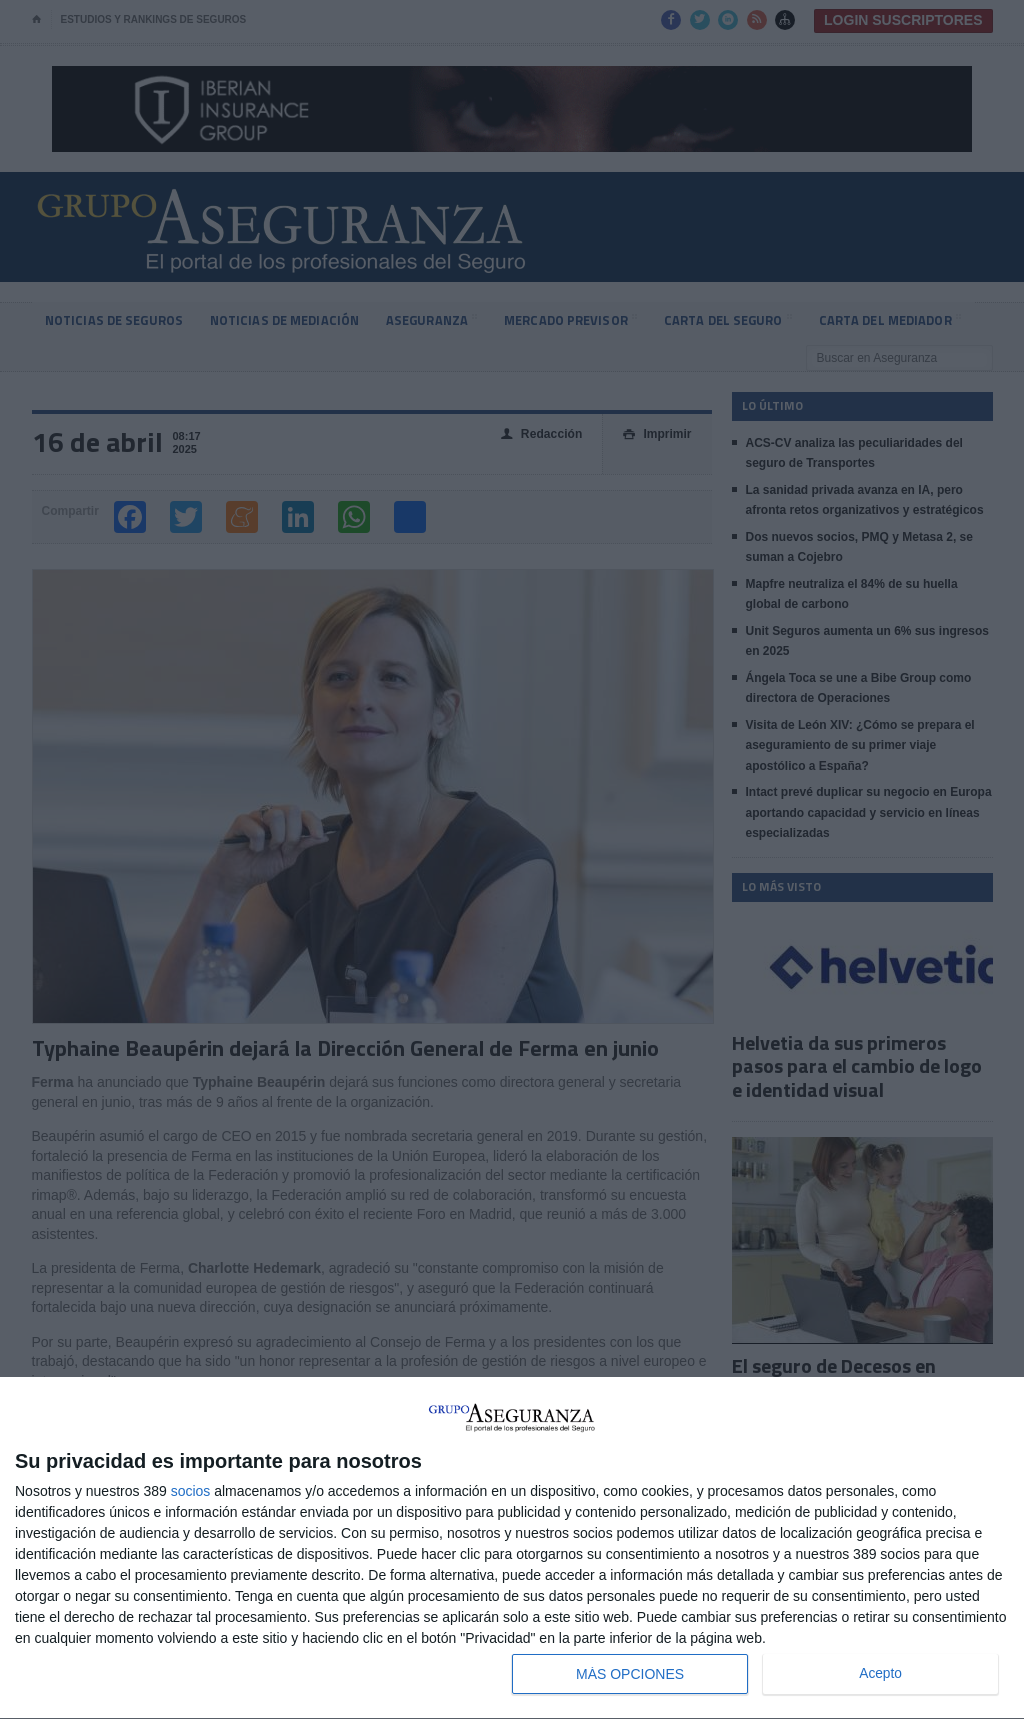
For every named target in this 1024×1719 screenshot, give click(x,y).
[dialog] (512, 1548)
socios (191, 1491)
